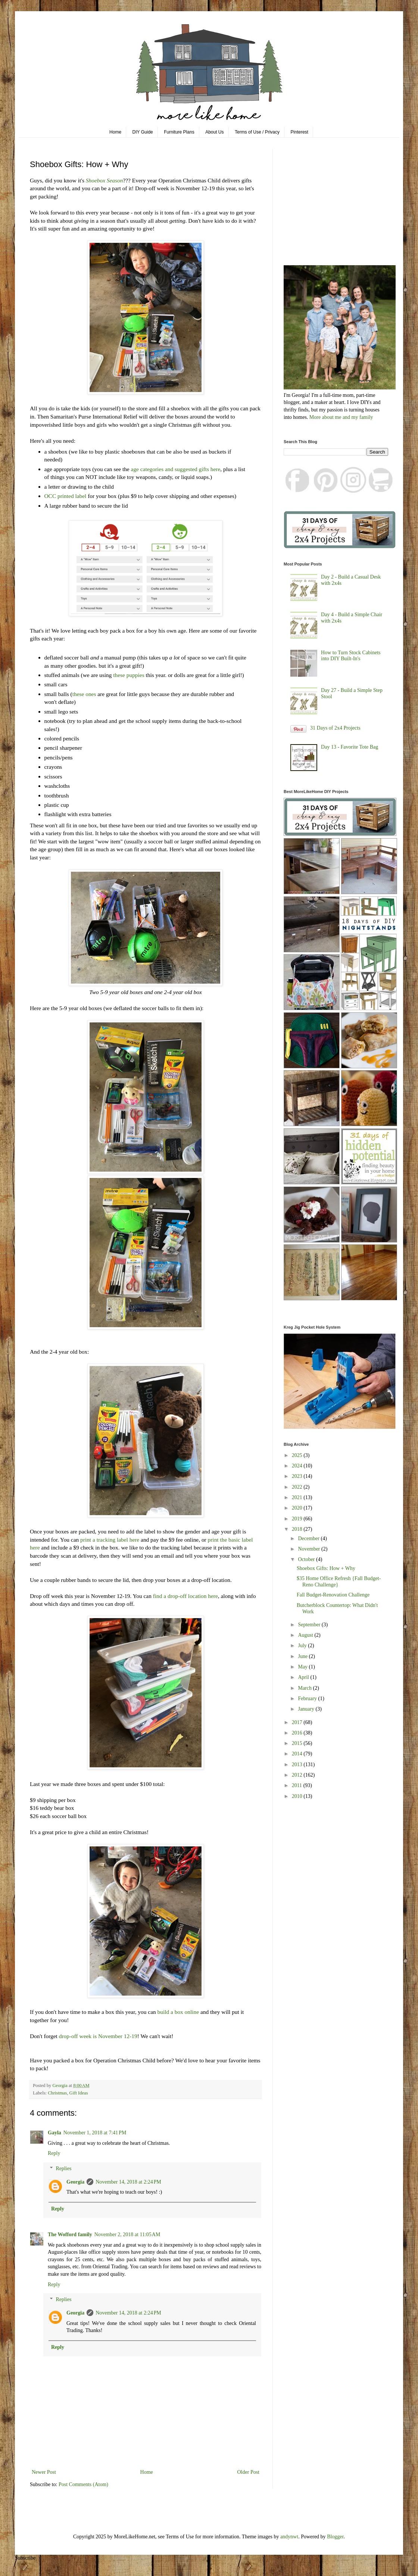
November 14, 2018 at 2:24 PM (128, 2182)
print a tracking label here (109, 1539)
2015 (298, 1743)
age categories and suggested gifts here (176, 469)
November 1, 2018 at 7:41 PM (95, 2132)
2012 (298, 1775)
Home (115, 132)
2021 (298, 1497)
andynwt (289, 2536)
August (306, 1635)
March (305, 1688)
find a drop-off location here (185, 1596)
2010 (298, 1796)
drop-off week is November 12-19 (98, 2036)
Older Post (248, 2472)
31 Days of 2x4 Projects (335, 728)
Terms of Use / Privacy (257, 132)
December (309, 1538)
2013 (298, 1764)
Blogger (335, 2536)
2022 (298, 1487)
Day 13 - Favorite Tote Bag (349, 747)
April (304, 1677)
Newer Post (44, 2472)
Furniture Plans (179, 132)
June (303, 1656)
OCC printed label (65, 496)
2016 (298, 1733)
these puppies (128, 675)
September (309, 1624)
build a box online (178, 2012)
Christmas (57, 2093)
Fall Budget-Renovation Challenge (333, 1595)
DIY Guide (142, 132)
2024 (298, 1466)
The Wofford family (70, 2234)
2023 (298, 1476)
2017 (298, 1722)
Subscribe (25, 2558)
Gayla (54, 2132)
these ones (85, 694)
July (303, 1645)
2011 (297, 1785)
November (309, 1549)
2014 (298, 1753)
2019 (298, 1519)
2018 (298, 1529)
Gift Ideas (78, 2093)
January (306, 1709)
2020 (298, 1508)
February (308, 1698)
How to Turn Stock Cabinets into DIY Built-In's (350, 656)
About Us (214, 132)
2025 (298, 1455)
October (307, 1559)
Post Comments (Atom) (83, 2484)
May (303, 1667)
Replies (63, 2168)
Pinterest (299, 132)
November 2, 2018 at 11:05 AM (127, 2234)
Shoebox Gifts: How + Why (326, 1568)
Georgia (75, 2182)
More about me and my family (341, 417)
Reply (54, 2153)
